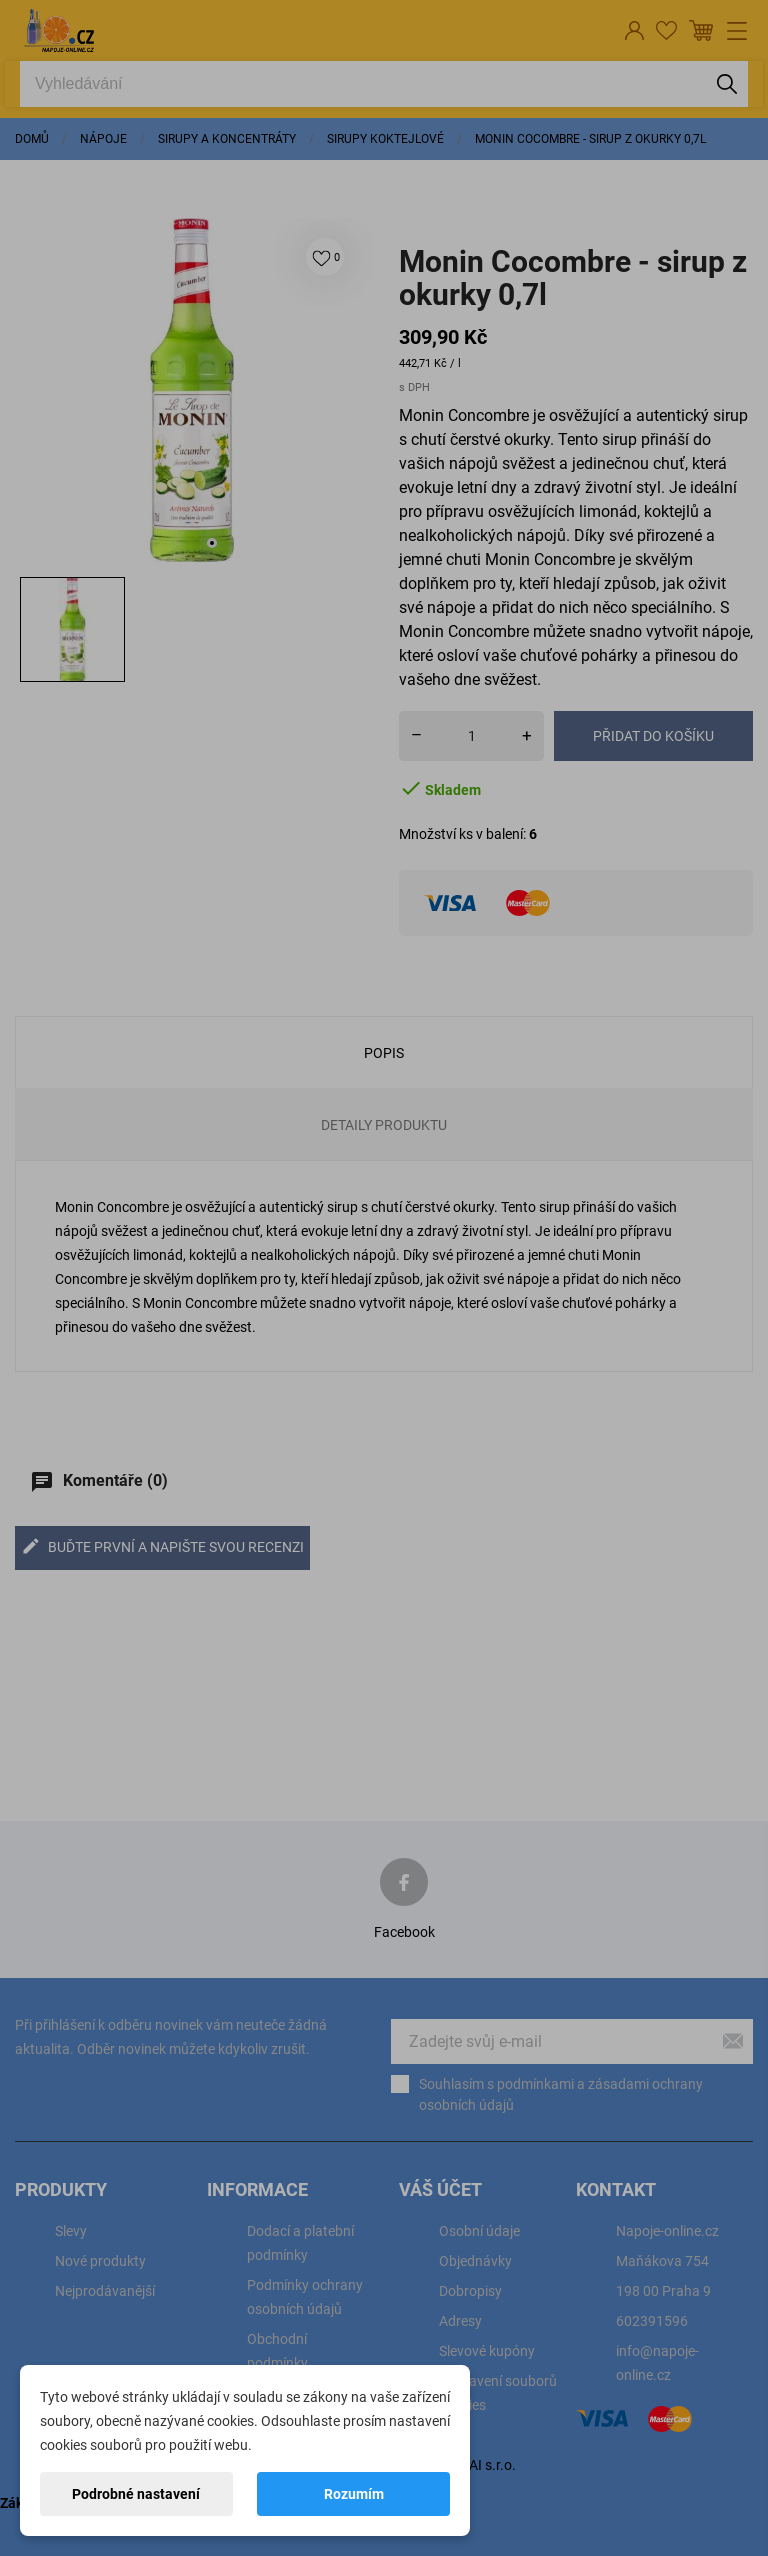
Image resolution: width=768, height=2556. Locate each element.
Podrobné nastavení (136, 2494)
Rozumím (354, 2494)
